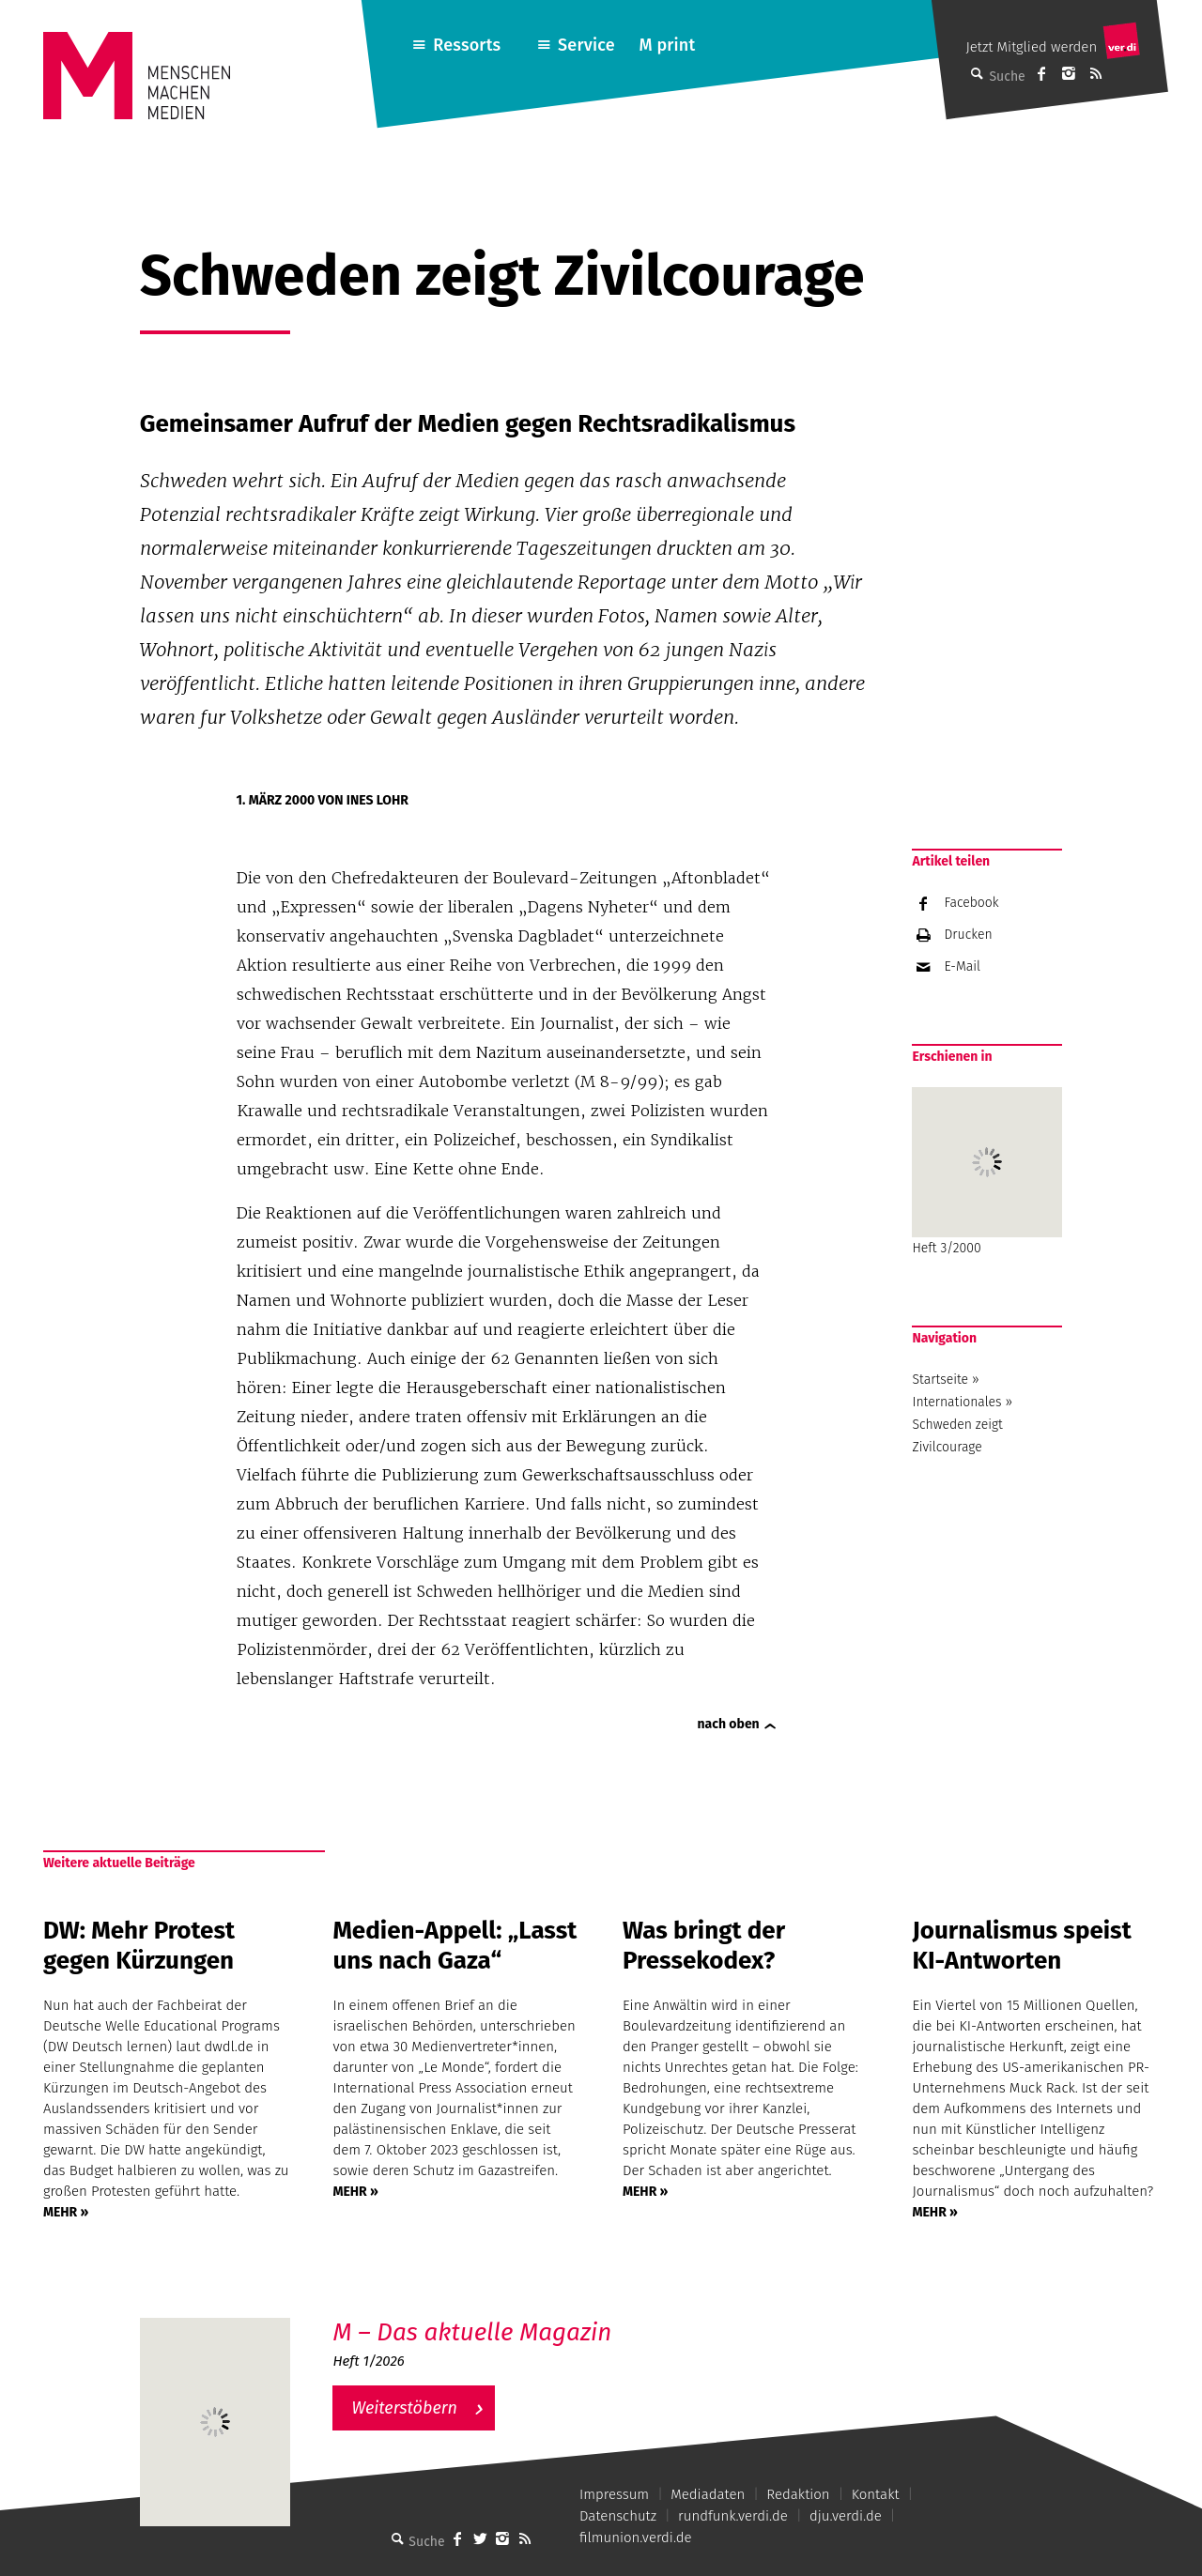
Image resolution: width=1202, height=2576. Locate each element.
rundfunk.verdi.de (733, 2515)
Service (586, 45)
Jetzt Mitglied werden (1031, 46)
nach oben (729, 1724)
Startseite (940, 1380)
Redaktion (797, 2494)
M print (667, 45)
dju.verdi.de (845, 2515)
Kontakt (876, 2494)
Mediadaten (707, 2494)
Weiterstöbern (404, 2408)
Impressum (614, 2494)
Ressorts (467, 45)
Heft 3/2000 (987, 1171)
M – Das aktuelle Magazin (471, 2332)
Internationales (956, 1402)
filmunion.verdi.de (635, 2537)
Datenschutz (617, 2515)
